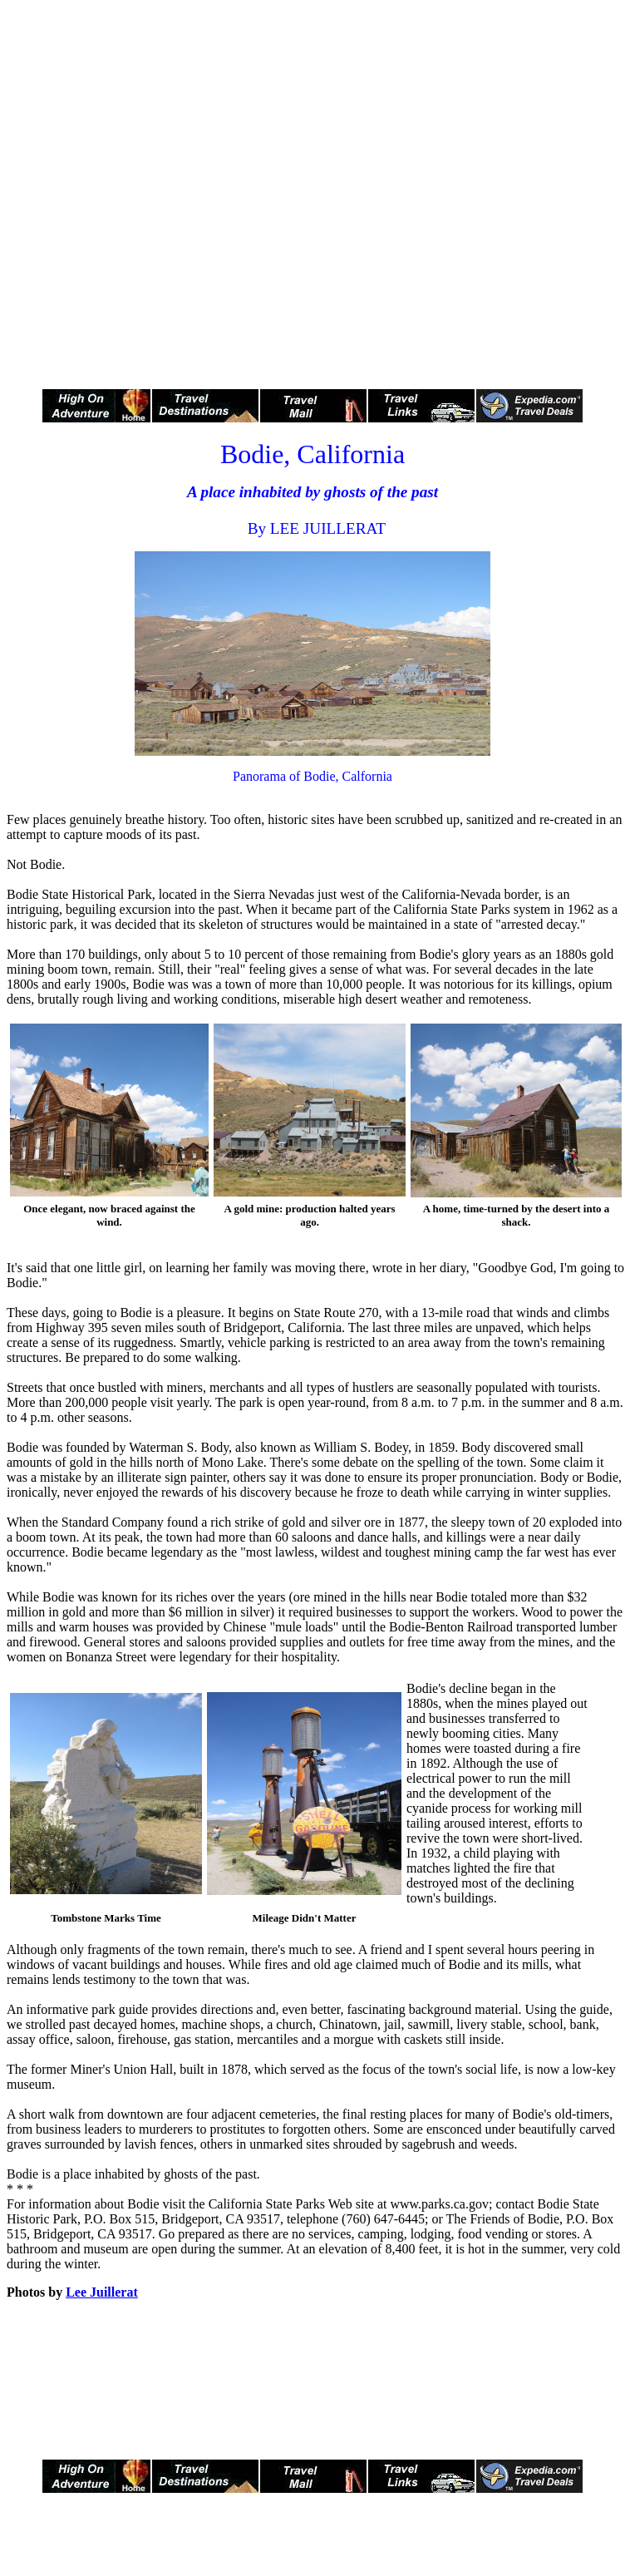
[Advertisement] (183, 190)
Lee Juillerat (102, 2292)
